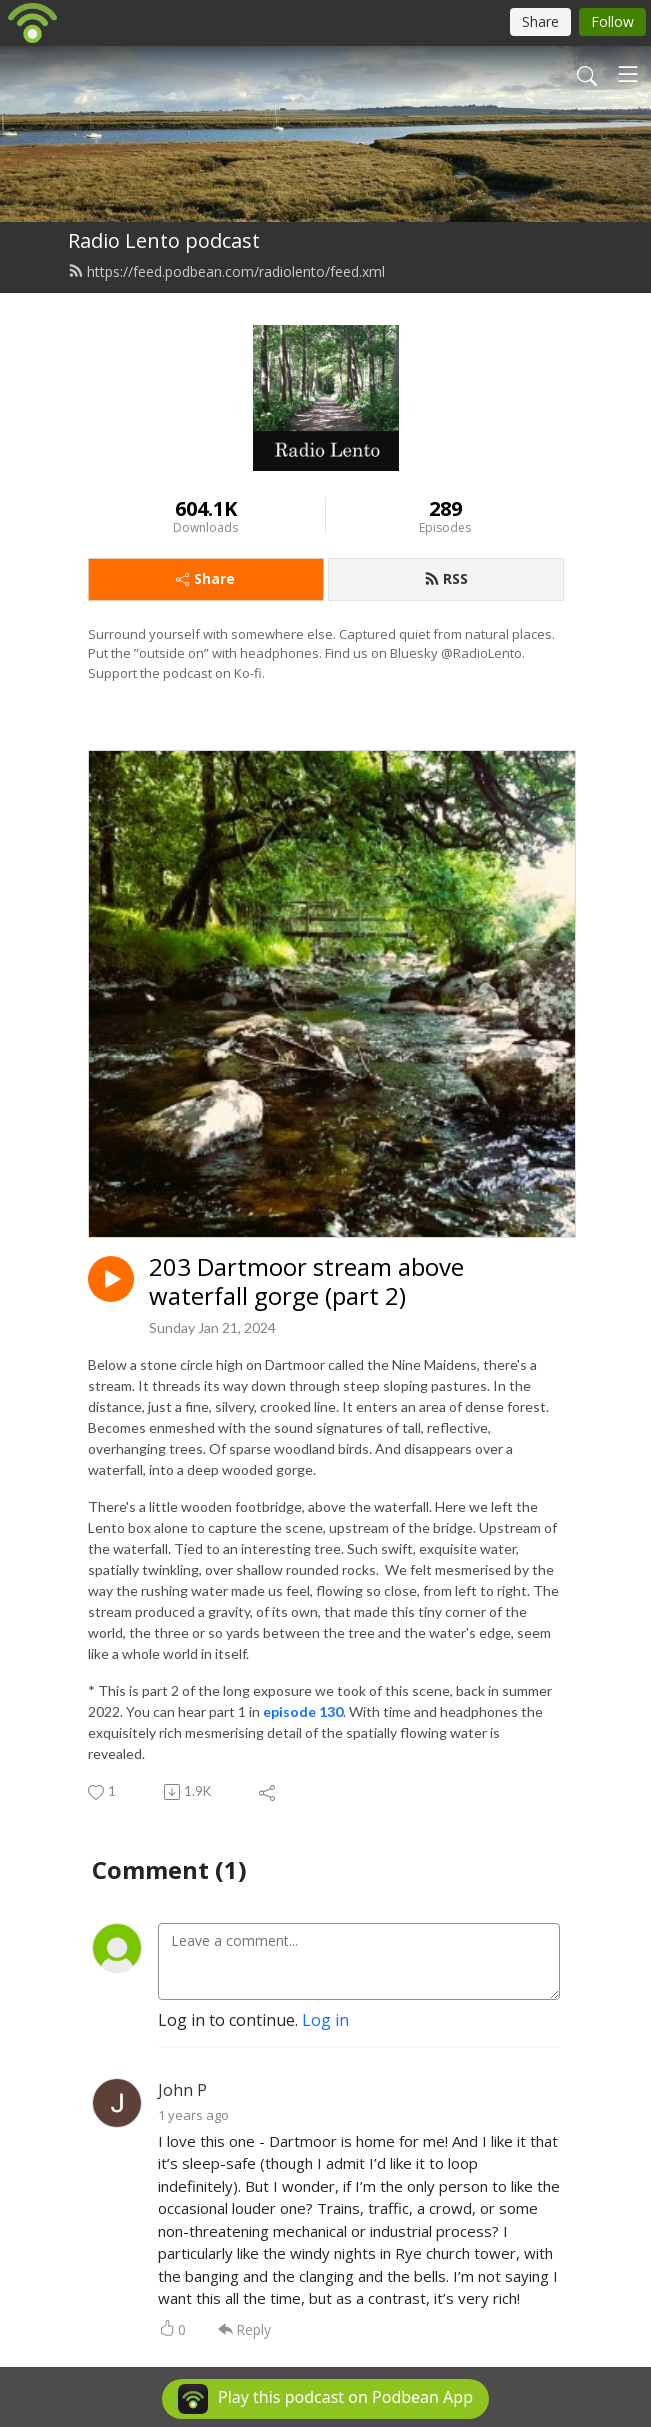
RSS (446, 578)
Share (205, 578)
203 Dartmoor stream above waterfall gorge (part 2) (306, 1282)
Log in (325, 2020)
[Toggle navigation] (628, 74)
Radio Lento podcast (164, 240)
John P (182, 2090)
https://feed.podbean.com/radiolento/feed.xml (226, 271)
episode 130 (303, 1711)
